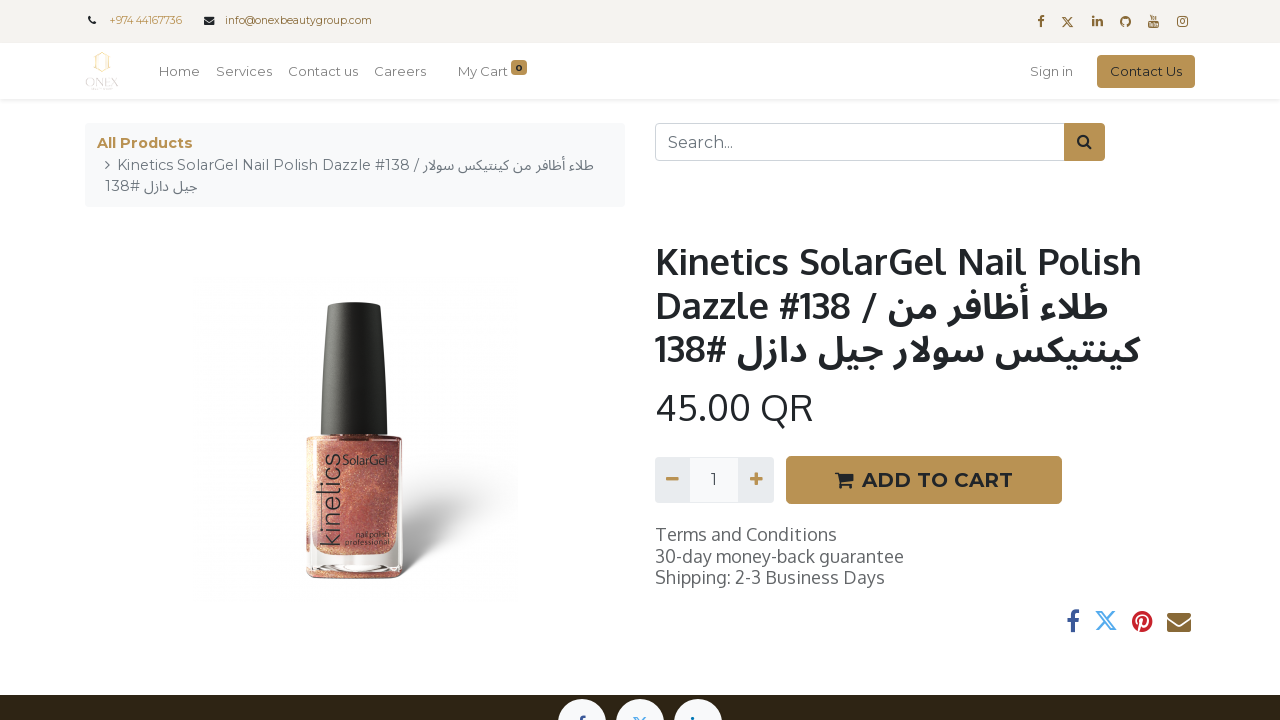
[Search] (1084, 142)
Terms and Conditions (746, 534)
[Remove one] (672, 480)
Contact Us (1146, 71)
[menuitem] (179, 72)
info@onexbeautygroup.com (298, 20)
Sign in (1051, 71)
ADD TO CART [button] (924, 480)
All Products (145, 143)
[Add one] (755, 480)
